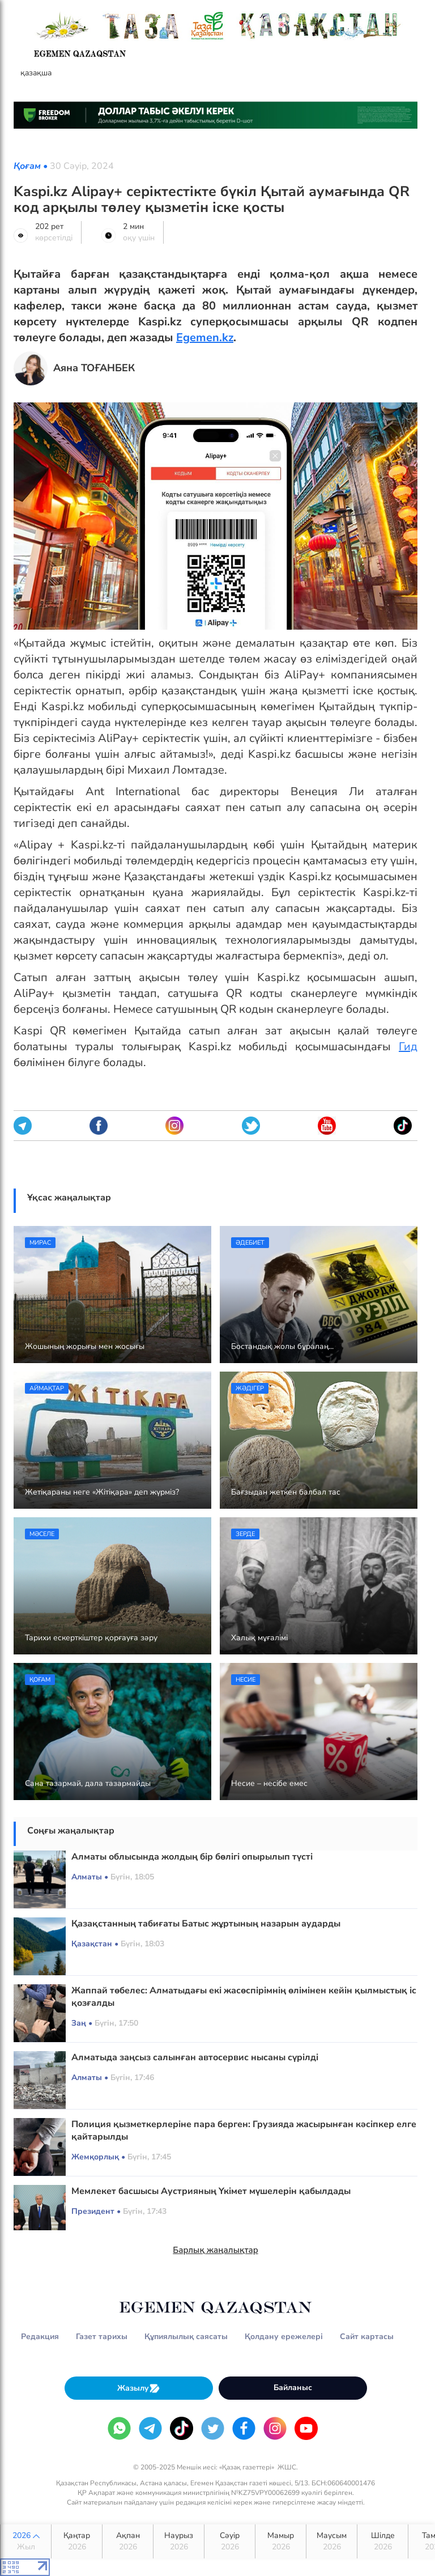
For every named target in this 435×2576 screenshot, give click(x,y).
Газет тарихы (101, 2336)
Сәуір (229, 2541)
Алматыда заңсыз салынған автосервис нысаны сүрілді (194, 2057)
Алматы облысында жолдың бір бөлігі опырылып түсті (192, 1857)
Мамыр (280, 2541)
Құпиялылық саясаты (186, 2336)
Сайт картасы (367, 2336)
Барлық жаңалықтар (215, 2250)
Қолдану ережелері (284, 2336)
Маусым (331, 2541)
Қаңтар (76, 2541)
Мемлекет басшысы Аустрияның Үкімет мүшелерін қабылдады (211, 2191)
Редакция (40, 2336)
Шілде (382, 2541)
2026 (25, 2541)
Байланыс (293, 2387)
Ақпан (127, 2541)
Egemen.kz (204, 337)
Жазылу (138, 2388)
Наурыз (178, 2541)
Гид (408, 1046)
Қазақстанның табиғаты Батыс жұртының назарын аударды (205, 1923)
